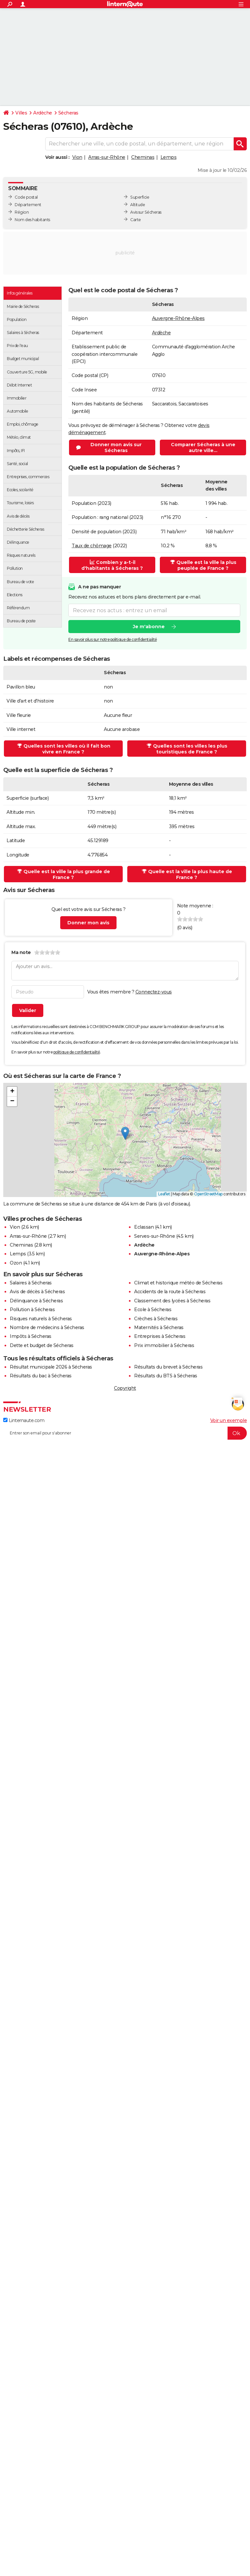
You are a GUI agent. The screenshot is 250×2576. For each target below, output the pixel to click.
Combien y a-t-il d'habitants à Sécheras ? (112, 565)
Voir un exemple (228, 1420)
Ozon (16, 1263)
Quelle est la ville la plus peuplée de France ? (203, 565)
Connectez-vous (153, 992)
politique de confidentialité (76, 1052)
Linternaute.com (23, 1420)
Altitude (137, 204)
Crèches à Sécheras (155, 1319)
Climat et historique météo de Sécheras (178, 1283)
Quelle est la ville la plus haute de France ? (187, 874)
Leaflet (164, 1193)
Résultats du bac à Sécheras (41, 1376)
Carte (135, 219)
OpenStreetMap (208, 1193)
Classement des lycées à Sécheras (172, 1301)
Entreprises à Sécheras (159, 1336)
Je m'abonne (149, 627)
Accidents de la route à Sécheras (169, 1292)
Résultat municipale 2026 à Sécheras (51, 1367)
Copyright (125, 1388)
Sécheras (68, 113)
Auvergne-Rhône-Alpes (178, 318)
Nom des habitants (32, 219)
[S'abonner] (125, 1433)
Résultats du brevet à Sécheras (168, 1367)
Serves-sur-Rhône (154, 1236)
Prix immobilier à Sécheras (164, 1345)
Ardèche (42, 113)
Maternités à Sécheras (159, 1327)
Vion (77, 157)
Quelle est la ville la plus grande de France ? (63, 874)
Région (22, 212)
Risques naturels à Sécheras (41, 1319)
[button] (125, 1133)
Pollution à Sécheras (32, 1309)
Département (28, 204)
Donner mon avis (88, 923)
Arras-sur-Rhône (106, 157)
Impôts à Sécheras (30, 1336)
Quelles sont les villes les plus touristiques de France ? (187, 749)
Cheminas (142, 157)
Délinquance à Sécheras (36, 1301)
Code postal (26, 197)
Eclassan (144, 1227)
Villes (21, 113)
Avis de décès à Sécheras (37, 1292)
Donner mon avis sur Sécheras (116, 447)
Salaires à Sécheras (31, 1283)
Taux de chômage (92, 546)
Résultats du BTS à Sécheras (165, 1376)
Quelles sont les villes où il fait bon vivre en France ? (63, 749)
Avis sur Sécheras (145, 212)
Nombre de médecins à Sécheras (47, 1327)
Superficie (139, 197)
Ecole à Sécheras (152, 1309)
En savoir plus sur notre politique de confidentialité (112, 639)
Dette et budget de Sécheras (42, 1345)
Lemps (168, 157)
